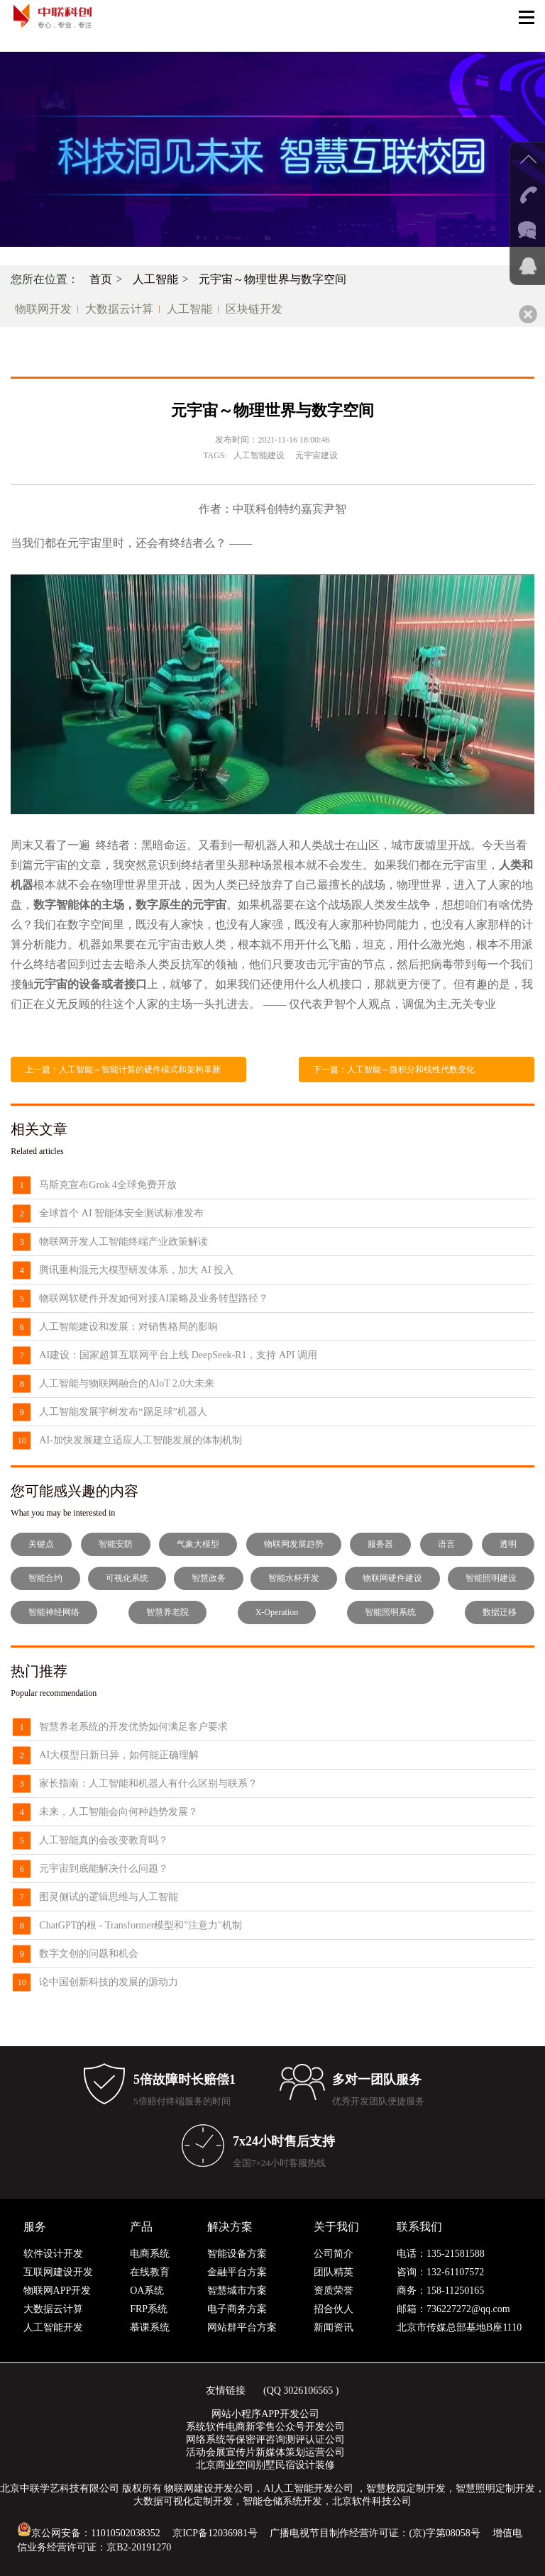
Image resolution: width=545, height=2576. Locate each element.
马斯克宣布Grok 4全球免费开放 (107, 1184)
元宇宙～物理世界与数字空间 (272, 279)
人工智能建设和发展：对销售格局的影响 (128, 1326)
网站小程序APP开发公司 (265, 2414)
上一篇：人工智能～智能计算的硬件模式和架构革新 (123, 1070)
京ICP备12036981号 (215, 2533)
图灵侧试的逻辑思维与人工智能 (108, 1897)
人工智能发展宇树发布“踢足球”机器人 (123, 1411)
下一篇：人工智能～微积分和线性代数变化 (394, 1070)
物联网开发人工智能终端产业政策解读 (123, 1241)
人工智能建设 (259, 455)
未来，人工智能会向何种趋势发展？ (118, 1811)
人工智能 (155, 279)
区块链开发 (254, 309)
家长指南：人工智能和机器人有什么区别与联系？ (148, 1783)
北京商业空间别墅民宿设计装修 (265, 2465)
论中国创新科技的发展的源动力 (108, 1982)
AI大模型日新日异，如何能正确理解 (119, 1755)
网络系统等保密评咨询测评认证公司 (265, 2439)
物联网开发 (43, 309)
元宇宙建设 (316, 455)
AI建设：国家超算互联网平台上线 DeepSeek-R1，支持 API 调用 (178, 1355)
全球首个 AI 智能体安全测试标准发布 (121, 1213)
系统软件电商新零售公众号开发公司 (265, 2426)
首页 (100, 279)
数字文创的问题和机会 (88, 1953)
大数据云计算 (119, 309)
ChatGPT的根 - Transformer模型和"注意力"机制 (140, 1925)
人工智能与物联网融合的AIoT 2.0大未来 (126, 1383)
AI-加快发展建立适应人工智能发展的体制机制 (140, 1440)
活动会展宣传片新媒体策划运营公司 (265, 2452)
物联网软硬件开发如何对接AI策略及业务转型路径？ (153, 1298)
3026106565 (308, 2390)
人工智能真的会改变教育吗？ (103, 1840)
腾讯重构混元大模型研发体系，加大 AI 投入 (136, 1270)
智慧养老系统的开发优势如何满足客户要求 (133, 1726)
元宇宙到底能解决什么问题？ (103, 1868)
